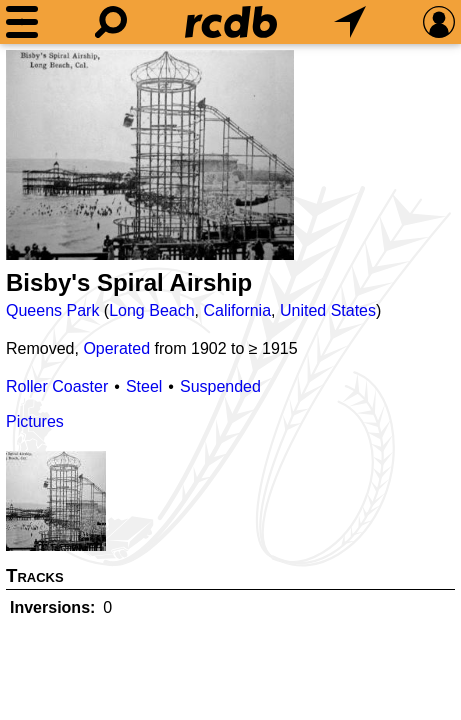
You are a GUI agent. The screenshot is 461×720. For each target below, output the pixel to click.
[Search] (111, 22)
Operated (116, 348)
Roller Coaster (57, 386)
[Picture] (150, 155)
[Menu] (22, 22)
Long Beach (151, 310)
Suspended (220, 386)
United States (328, 310)
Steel (144, 386)
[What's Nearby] (350, 22)
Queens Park (52, 310)
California (237, 310)
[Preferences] (439, 22)
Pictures (35, 421)
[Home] (231, 22)
